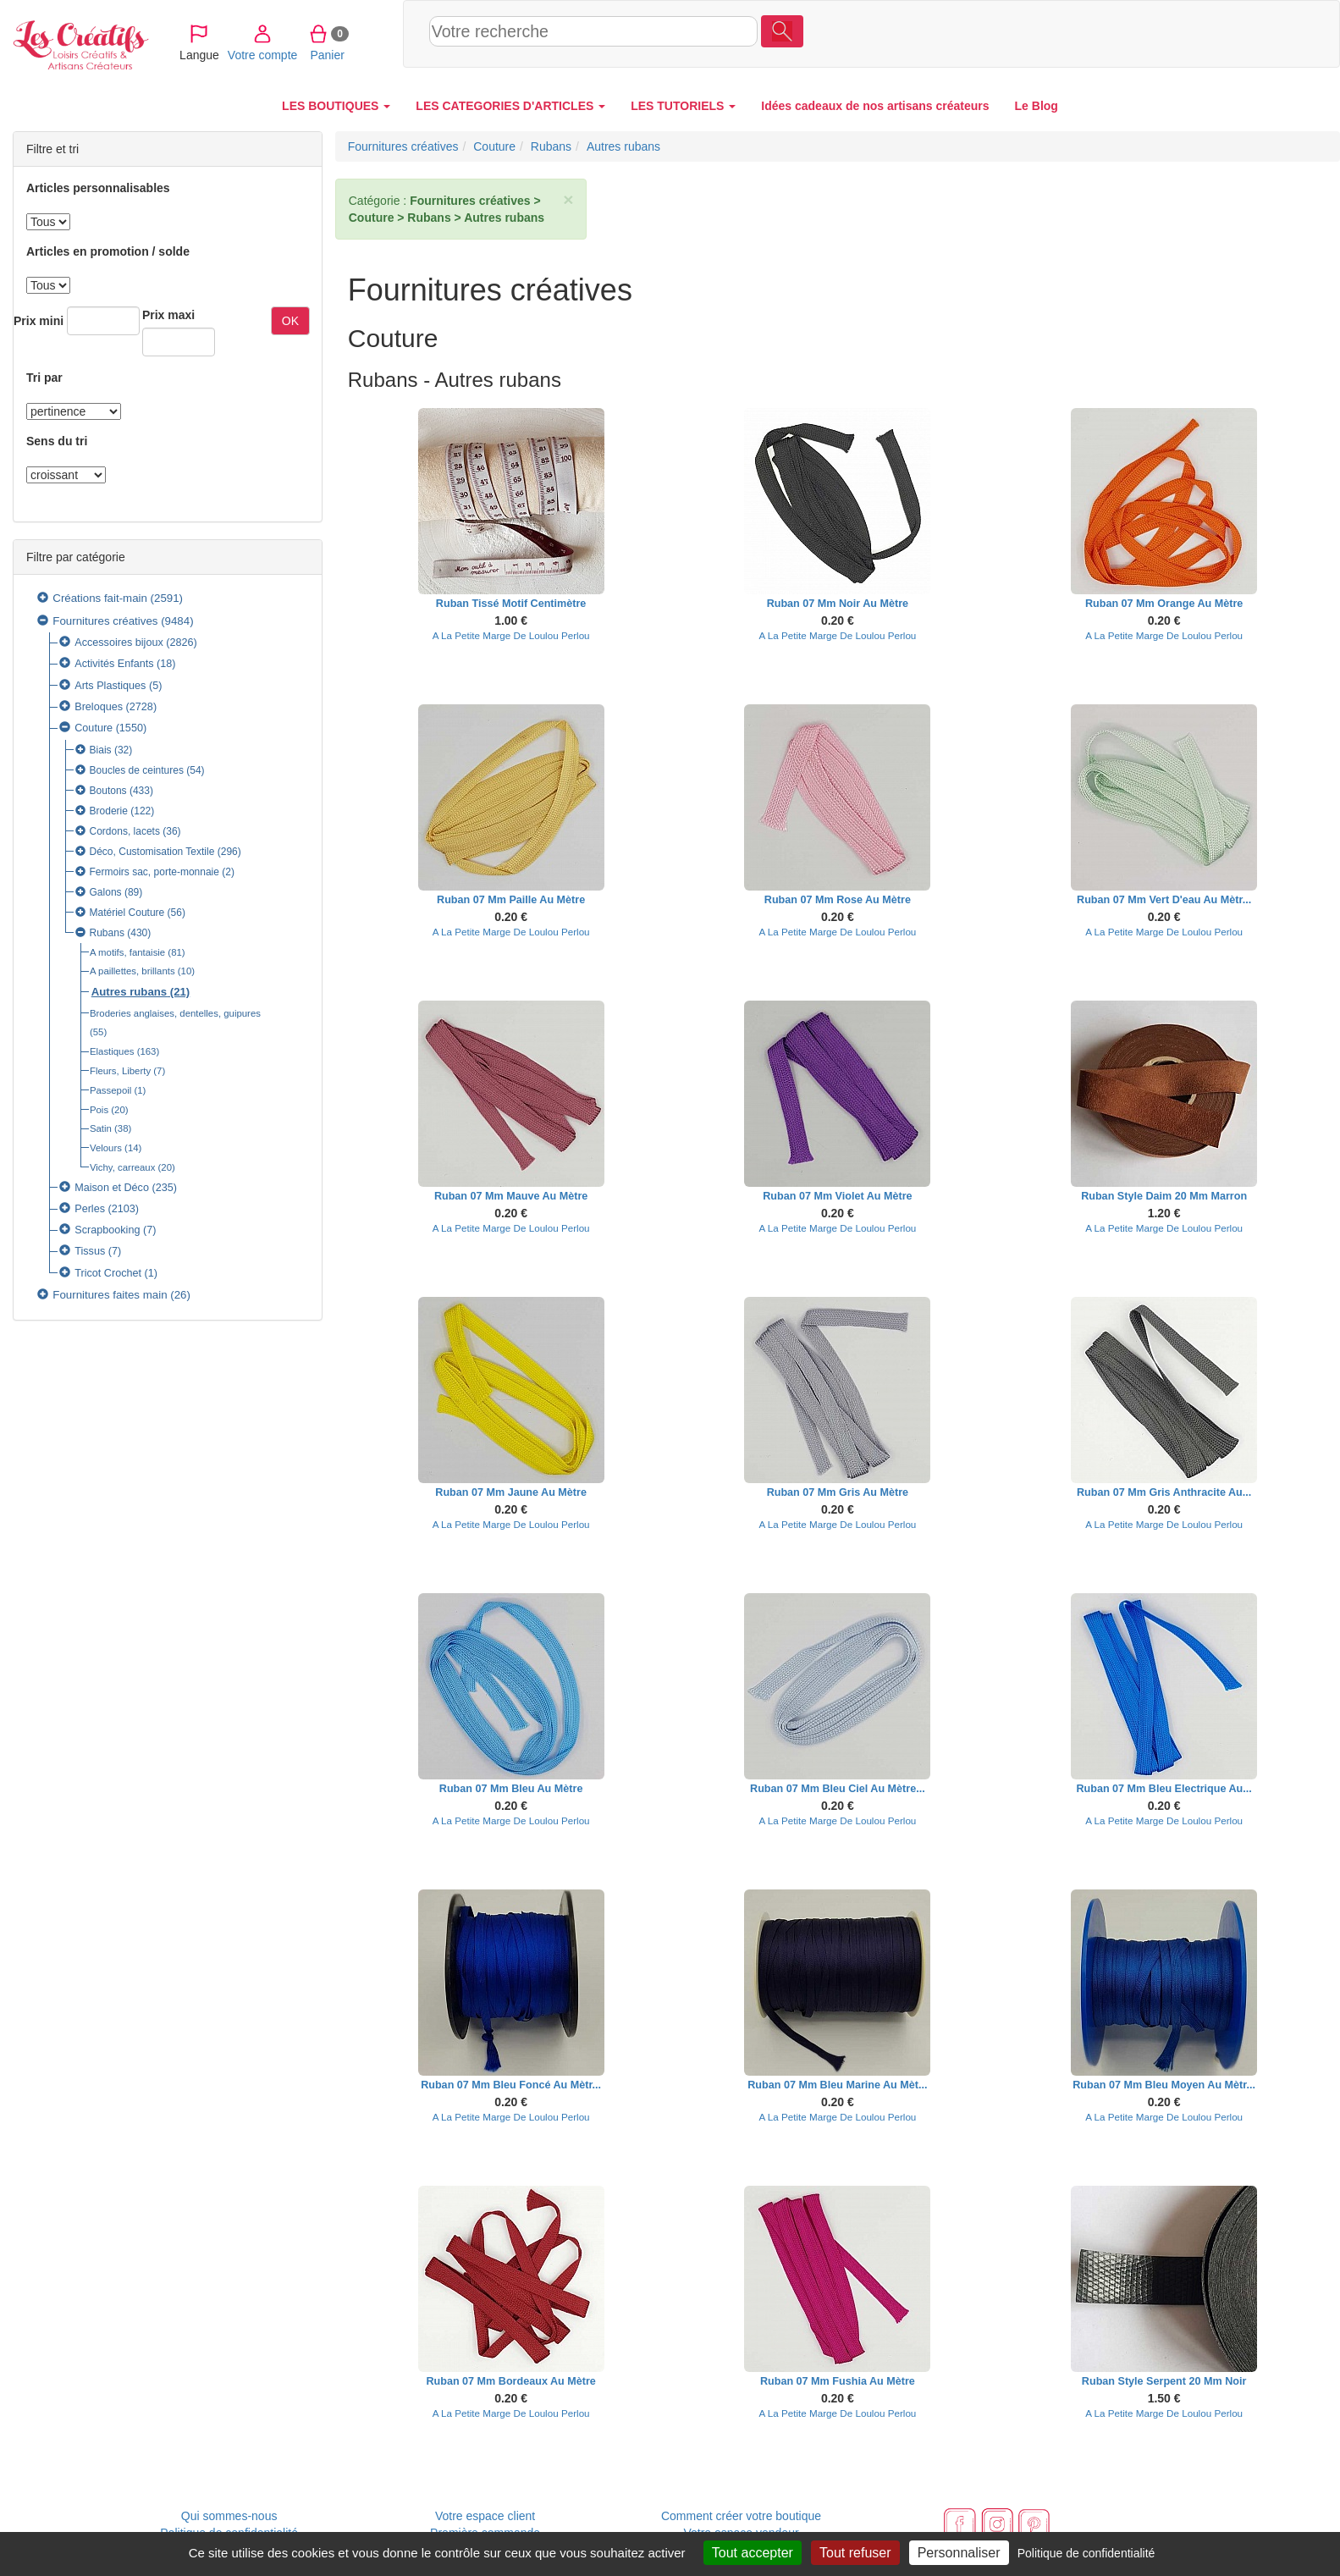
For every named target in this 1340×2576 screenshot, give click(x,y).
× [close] (568, 199)
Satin (101, 1128)
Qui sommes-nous (229, 2516)
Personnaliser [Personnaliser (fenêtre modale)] (959, 2553)
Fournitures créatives (104, 621)
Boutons (108, 791)
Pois (99, 1110)
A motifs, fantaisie (127, 952)
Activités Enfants (113, 664)
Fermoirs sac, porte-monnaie (154, 872)
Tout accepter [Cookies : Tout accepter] (752, 2553)
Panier (1211, 33)
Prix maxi (168, 315)
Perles (89, 1209)
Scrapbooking (107, 1230)
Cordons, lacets (125, 831)
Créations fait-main (99, 598)
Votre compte (1146, 33)
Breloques (98, 707)
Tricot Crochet (107, 1273)
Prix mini (38, 321)
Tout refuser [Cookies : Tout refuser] (855, 2553)
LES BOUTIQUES (336, 106)
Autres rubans (129, 991)
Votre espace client (485, 2516)
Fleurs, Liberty (120, 1071)
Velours (106, 1148)
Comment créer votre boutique (741, 2516)
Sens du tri (56, 441)
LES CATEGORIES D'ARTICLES (510, 106)
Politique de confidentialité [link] (1086, 2553)
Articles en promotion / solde (108, 251)
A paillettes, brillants (132, 971)
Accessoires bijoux (118, 642)
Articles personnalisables (98, 188)
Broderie (109, 811)
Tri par (44, 377)
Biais (101, 750)
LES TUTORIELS (683, 106)
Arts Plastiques (110, 686)
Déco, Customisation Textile (152, 852)
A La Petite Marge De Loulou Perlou (511, 635)
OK (290, 321)
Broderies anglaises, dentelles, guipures (175, 1013)
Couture (93, 728)
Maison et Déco (111, 1188)
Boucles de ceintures (137, 770)
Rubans (107, 933)
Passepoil (110, 1090)
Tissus (89, 1251)
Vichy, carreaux (122, 1167)
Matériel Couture (127, 912)
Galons (106, 892)
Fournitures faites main (109, 1294)
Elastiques (112, 1051)
